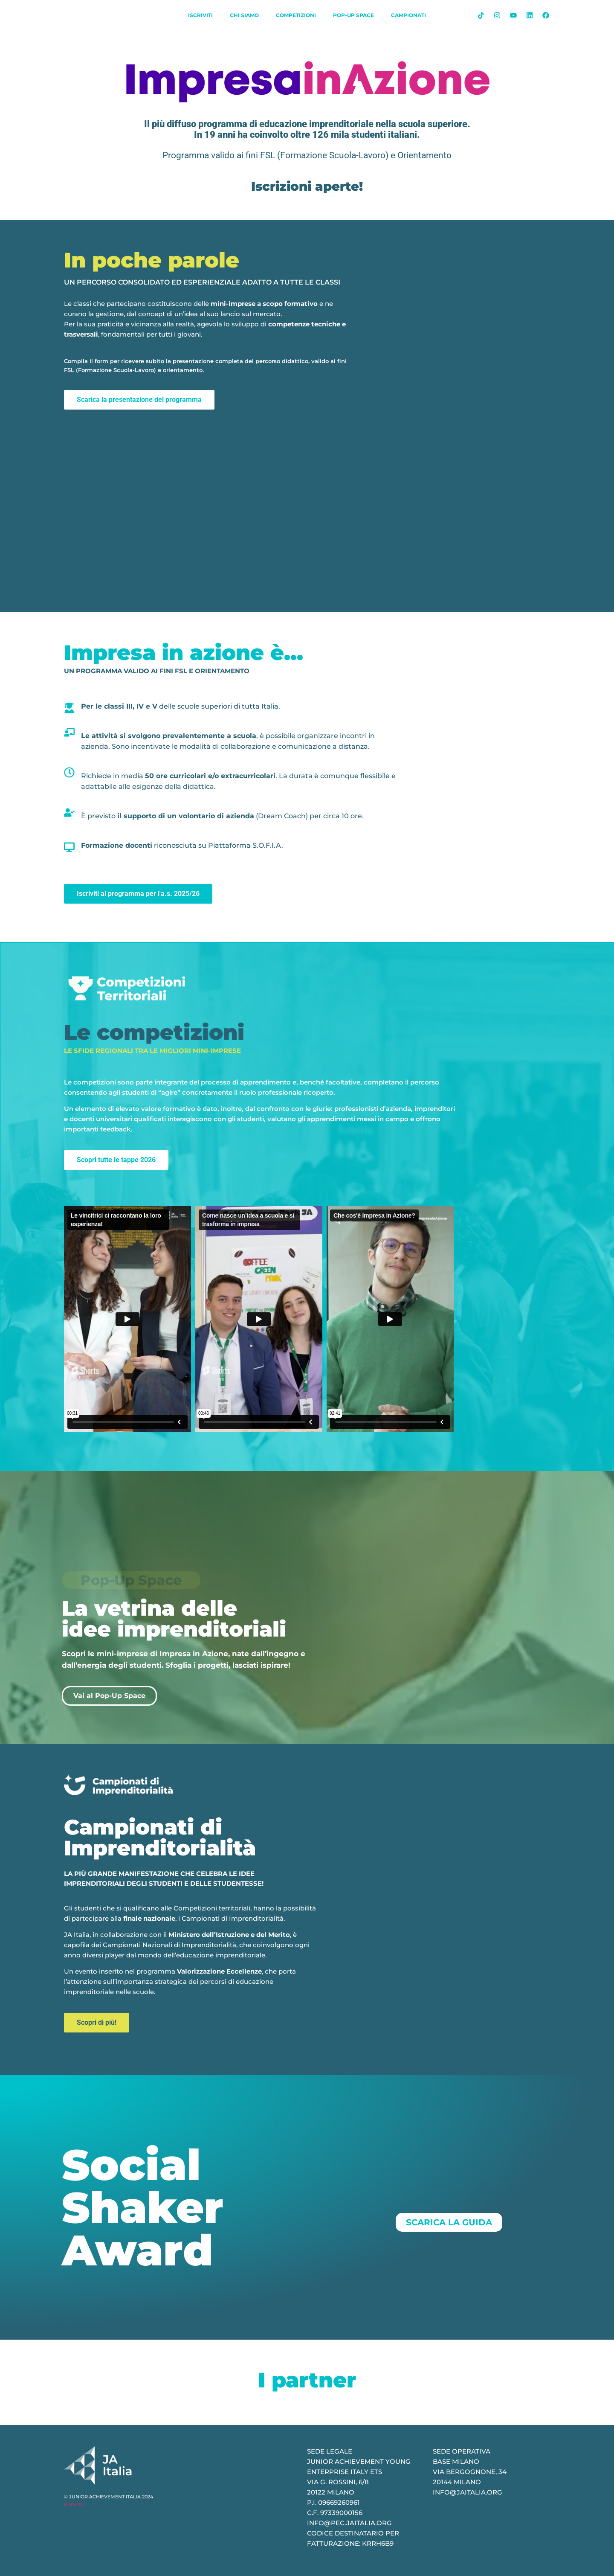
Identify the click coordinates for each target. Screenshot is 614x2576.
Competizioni (296, 15)
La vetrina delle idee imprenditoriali (174, 1619)
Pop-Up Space (353, 15)
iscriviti (200, 15)
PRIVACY (74, 2504)
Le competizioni (154, 1032)
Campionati (408, 15)
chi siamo (244, 15)
